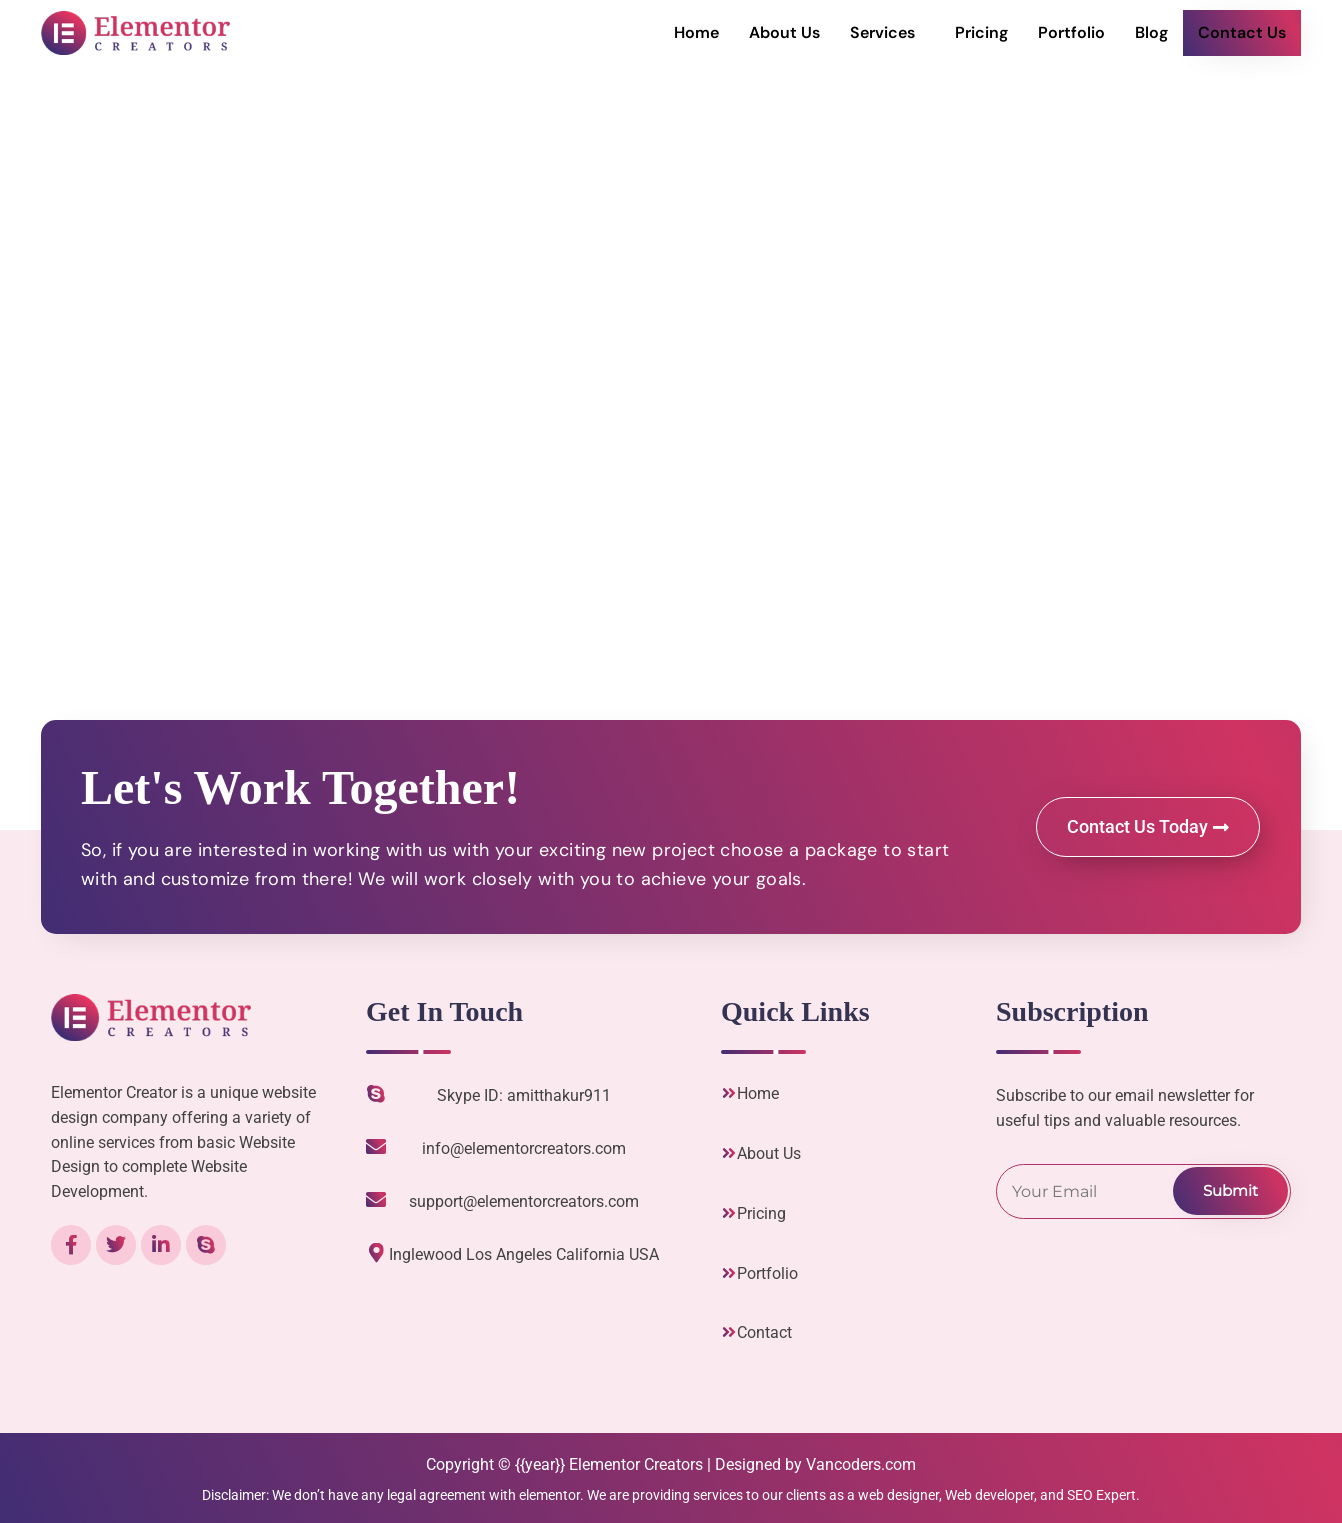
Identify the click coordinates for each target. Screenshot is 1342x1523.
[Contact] (729, 1332)
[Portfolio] (729, 1273)
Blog (1151, 32)
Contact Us (1242, 32)
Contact (764, 1332)
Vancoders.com (861, 1464)
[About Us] (729, 1153)
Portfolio (1071, 32)
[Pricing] (729, 1213)
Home (696, 32)
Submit (1230, 1190)
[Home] (729, 1093)
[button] (887, 33)
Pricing (981, 32)
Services (882, 32)
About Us (784, 32)
